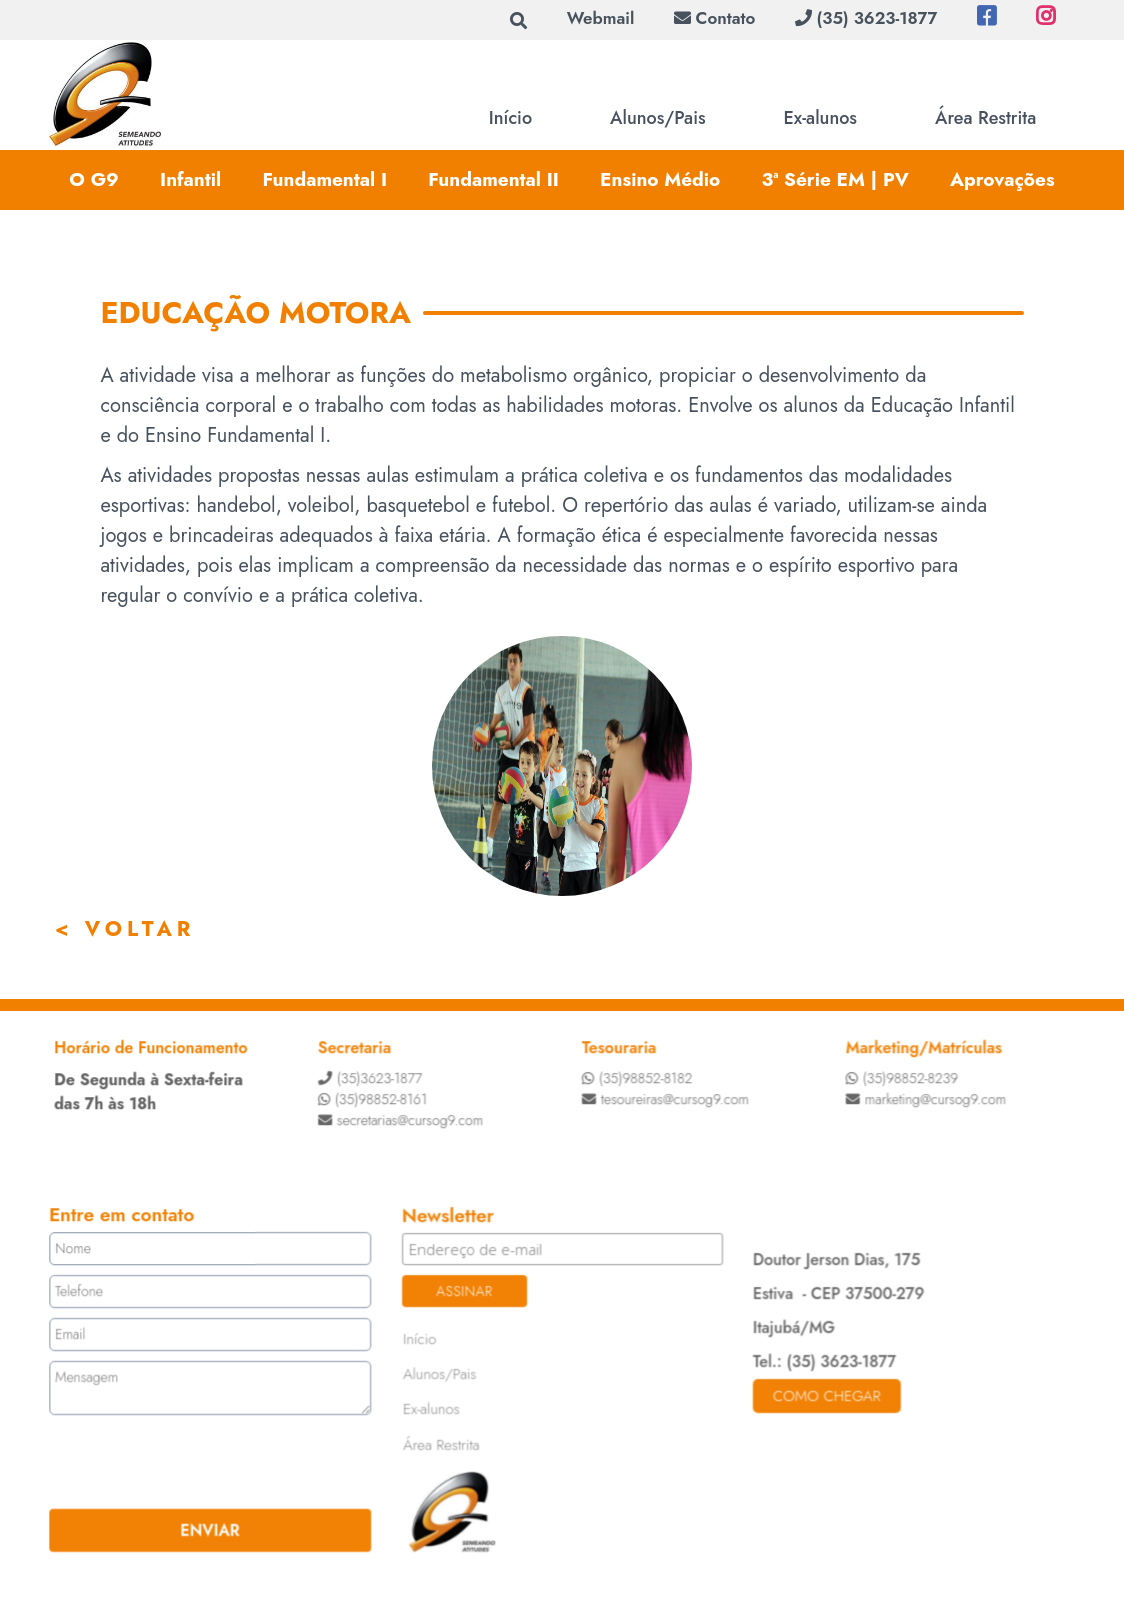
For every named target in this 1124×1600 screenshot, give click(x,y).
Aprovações (1002, 179)
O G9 (93, 179)
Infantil (190, 179)
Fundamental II (493, 179)
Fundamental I (324, 179)
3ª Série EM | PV (834, 179)
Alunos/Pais (658, 118)
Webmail (601, 18)
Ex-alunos (820, 118)
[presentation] (174, 1461)
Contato (714, 18)
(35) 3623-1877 (866, 18)
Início (510, 118)
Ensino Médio (660, 179)
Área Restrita (985, 118)
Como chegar (824, 1395)
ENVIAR (213, 1527)
